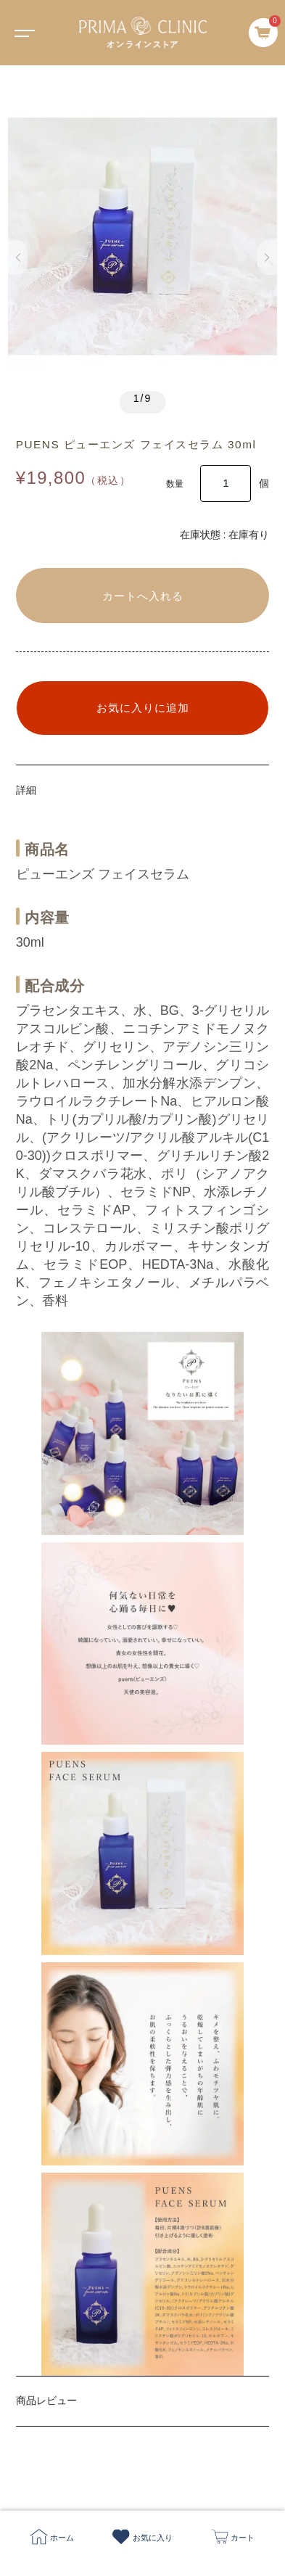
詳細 (26, 790)
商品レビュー (46, 2400)
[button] (18, 257)
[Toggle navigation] (22, 32)
